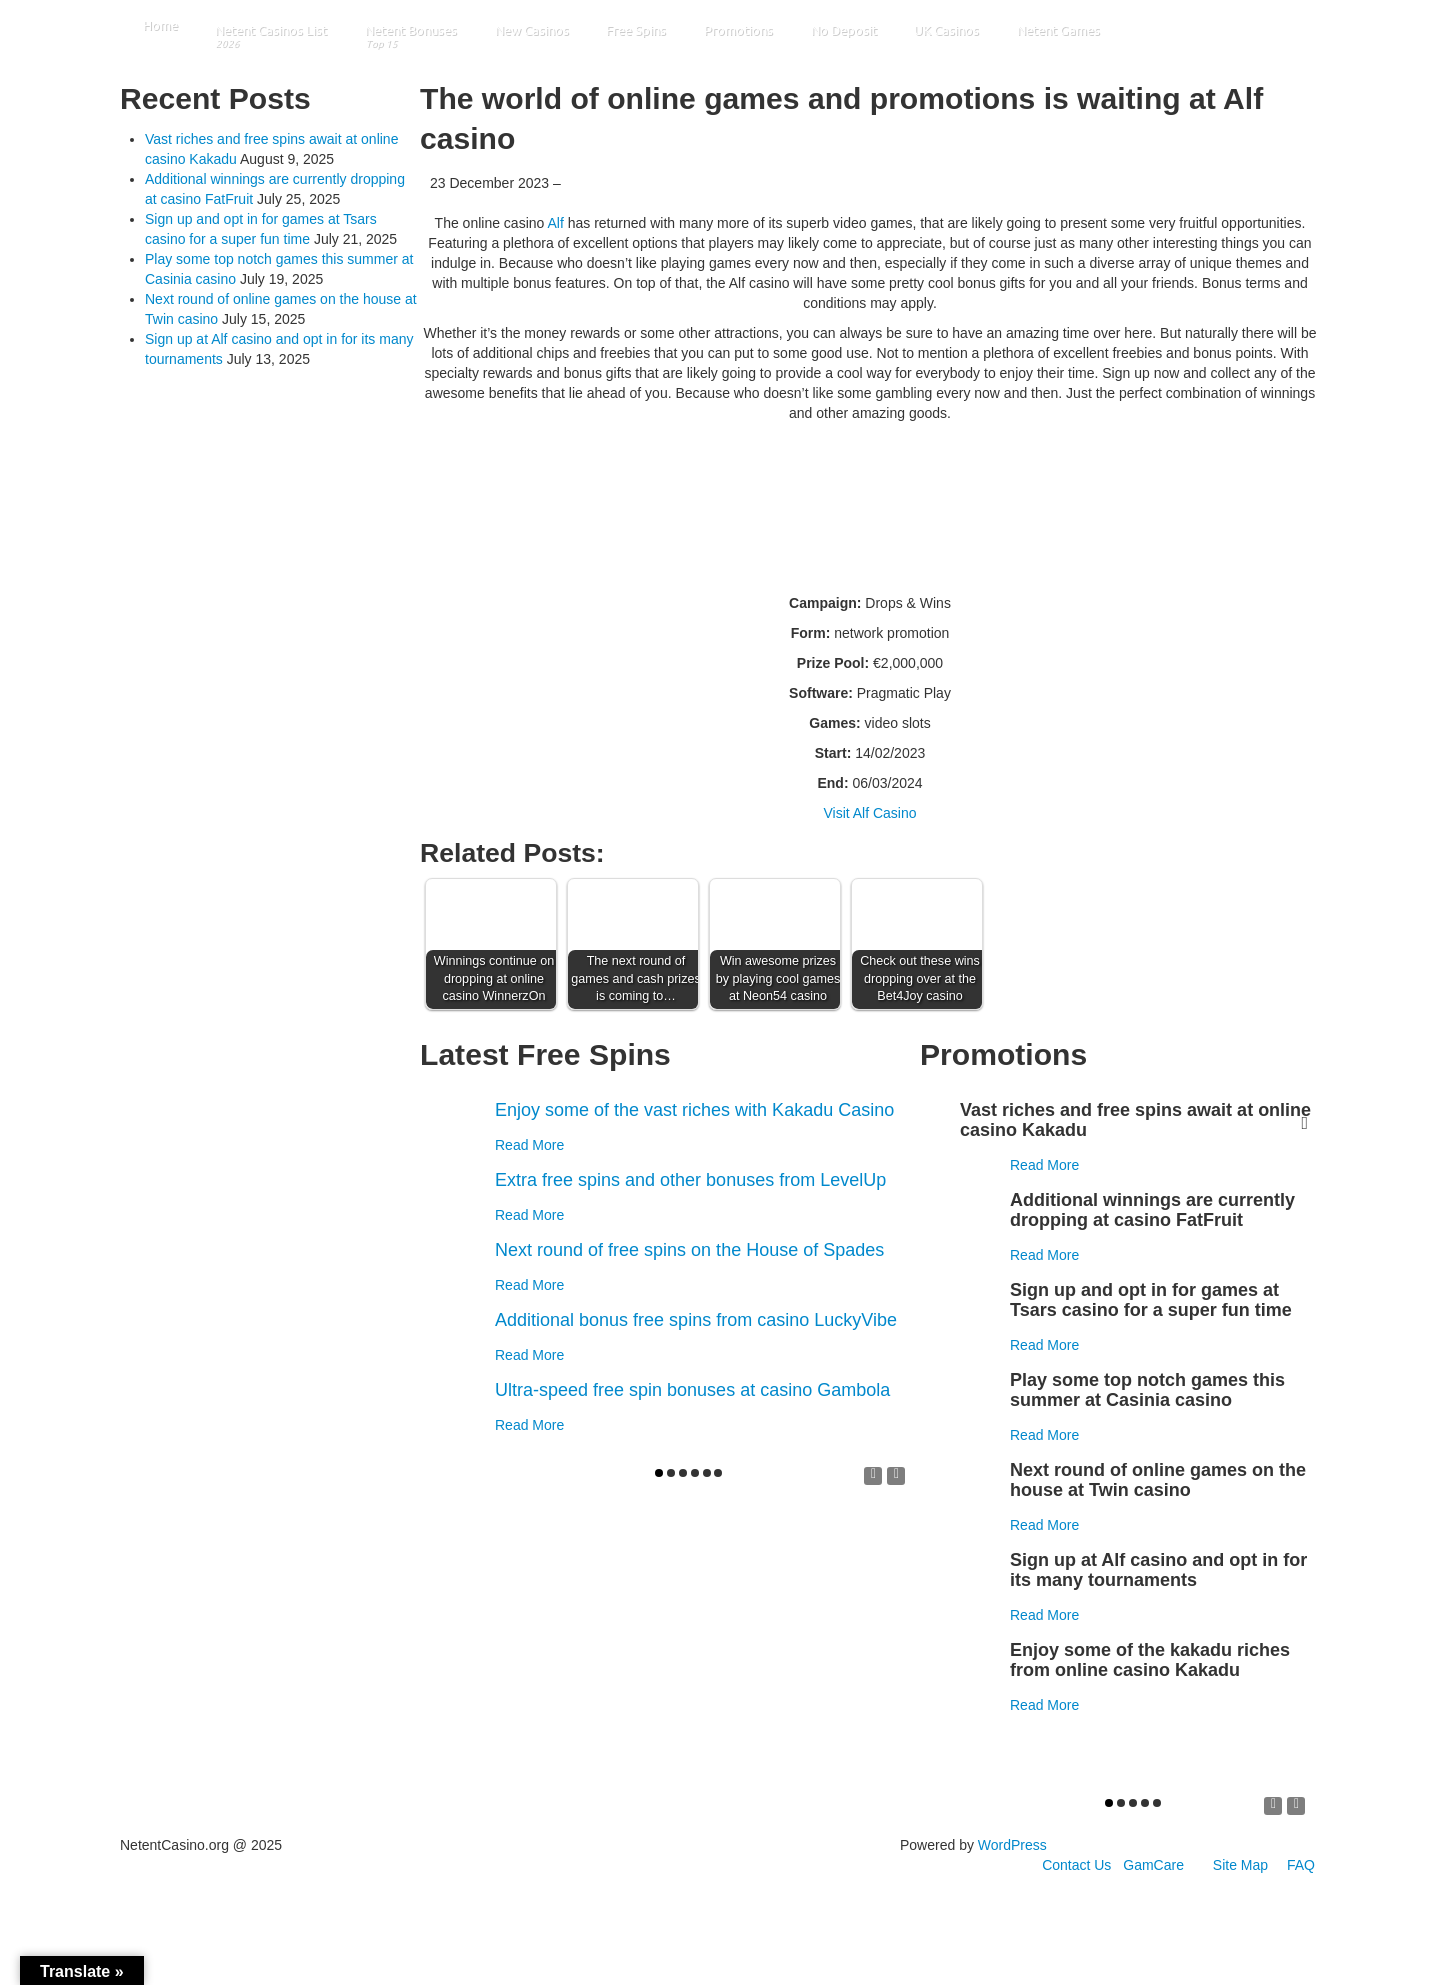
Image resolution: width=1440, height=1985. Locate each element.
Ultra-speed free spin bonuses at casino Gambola (692, 1390)
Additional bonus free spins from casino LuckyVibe (696, 1320)
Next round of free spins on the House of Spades (689, 1250)
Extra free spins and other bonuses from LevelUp (690, 1180)
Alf (555, 223)
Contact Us (1076, 1865)
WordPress (1012, 1845)
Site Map (1240, 1865)
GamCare (1153, 1865)
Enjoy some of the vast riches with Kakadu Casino (694, 1110)
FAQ (1301, 1865)
